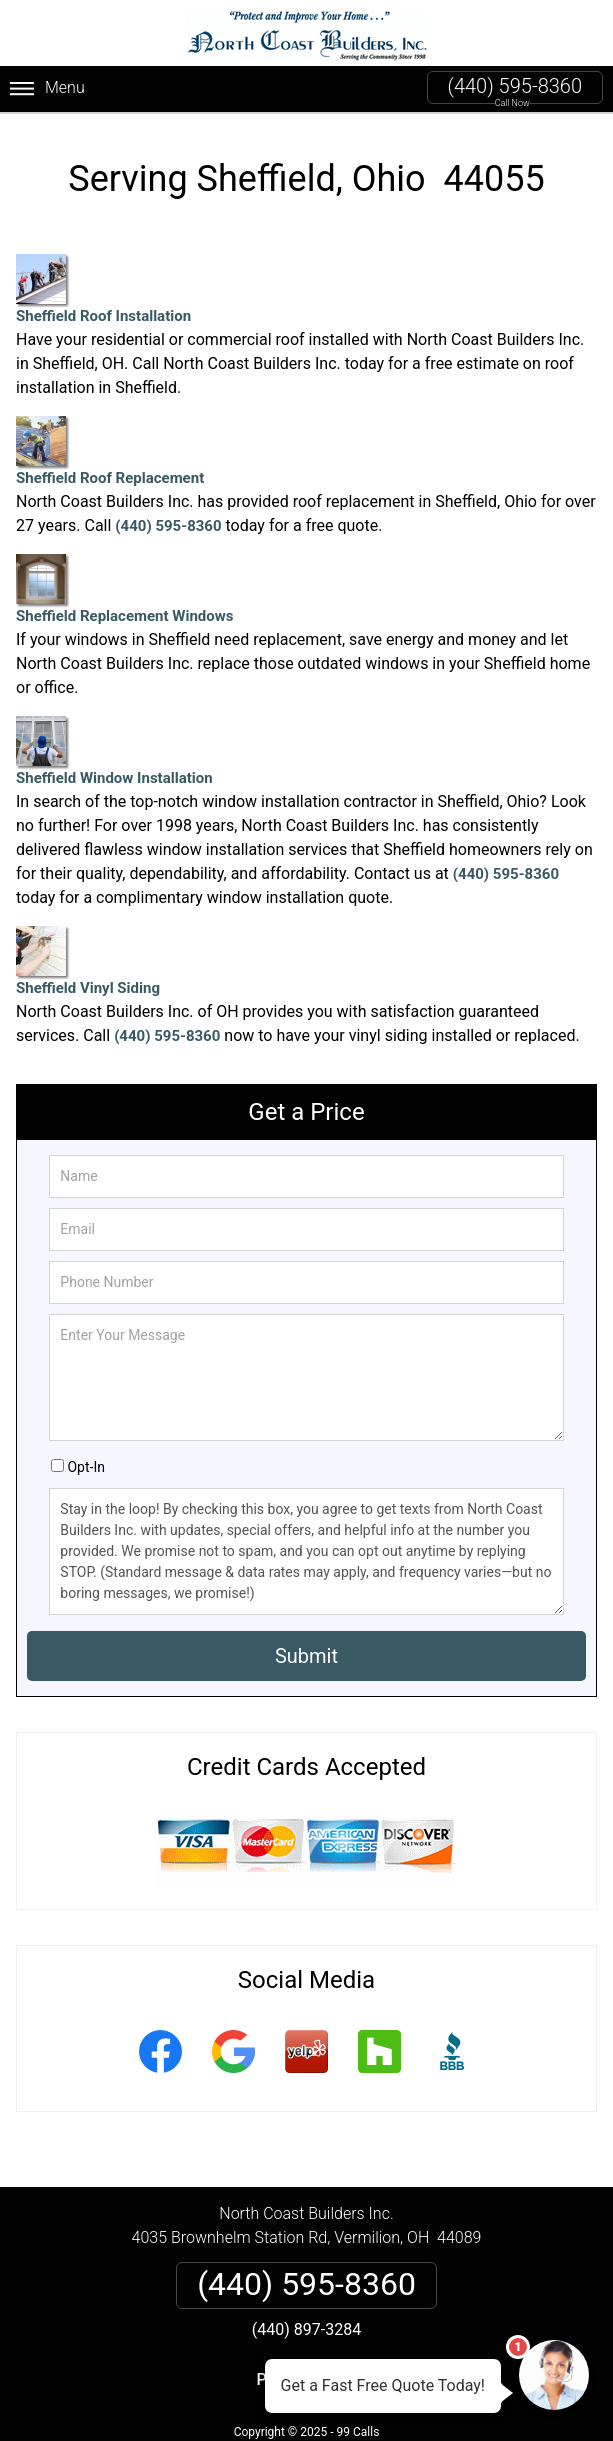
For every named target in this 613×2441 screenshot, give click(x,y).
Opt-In (85, 1467)
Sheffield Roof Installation (103, 289)
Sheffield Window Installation (114, 751)
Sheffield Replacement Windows (124, 589)
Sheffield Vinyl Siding (88, 961)
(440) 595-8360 (515, 86)
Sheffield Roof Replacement (110, 451)
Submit (306, 1656)
